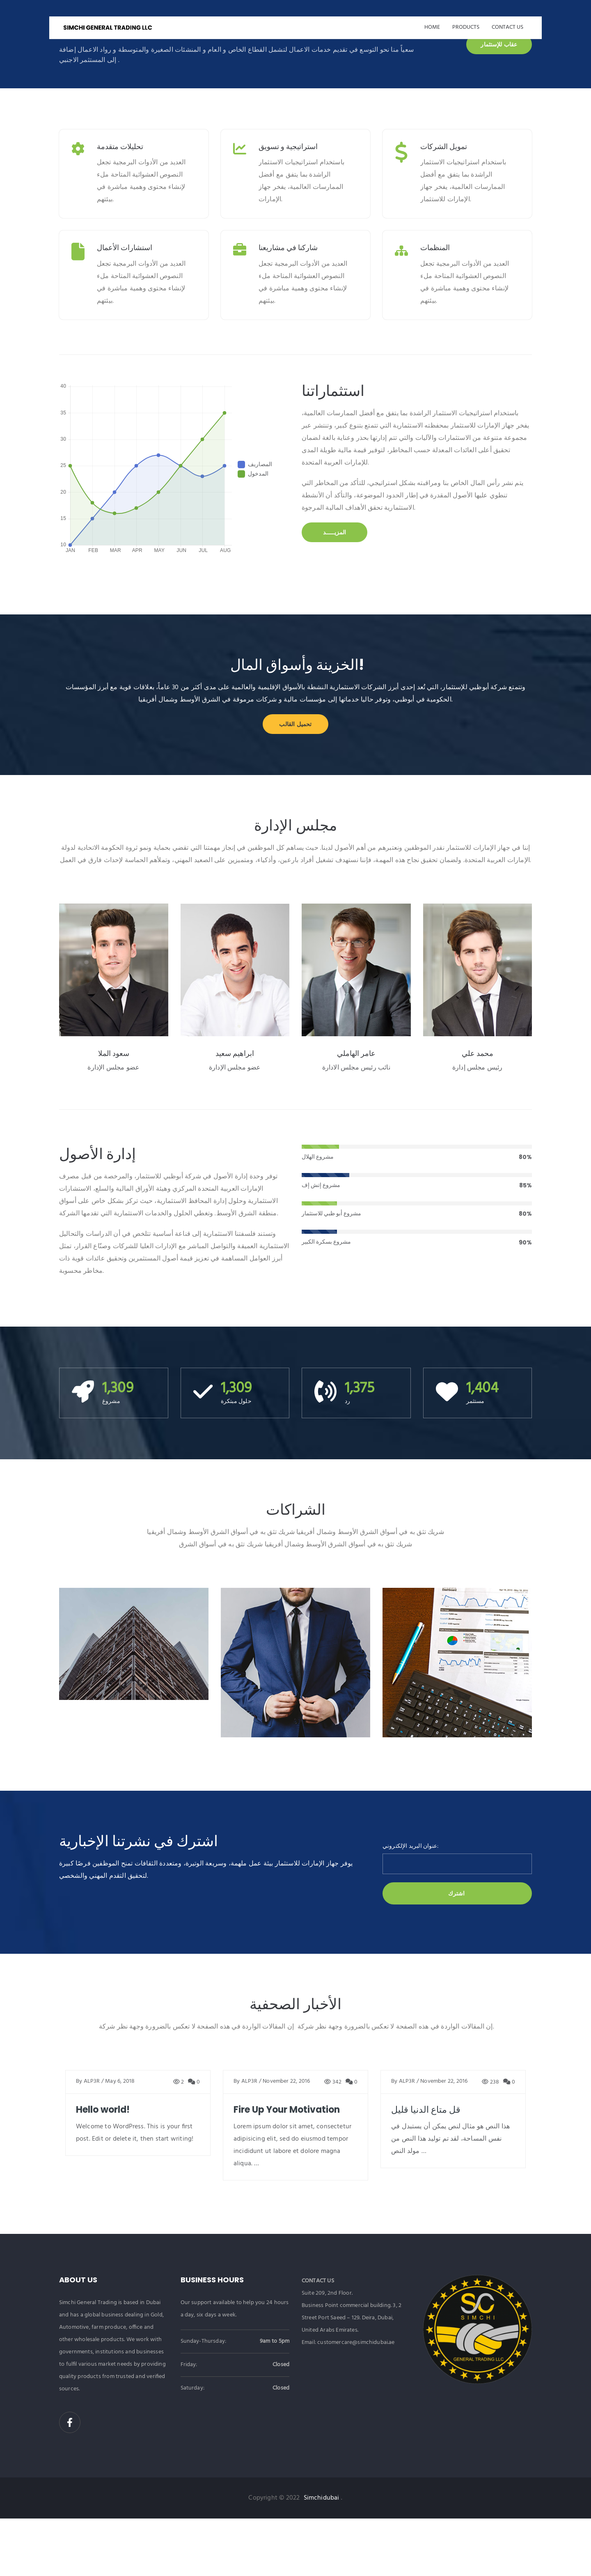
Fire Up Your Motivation (287, 2109)
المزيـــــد (334, 532)
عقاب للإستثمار (499, 44)
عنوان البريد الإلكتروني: (410, 1846)
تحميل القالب (295, 724)
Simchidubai (321, 2498)
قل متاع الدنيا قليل (425, 2109)
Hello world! (103, 2109)
